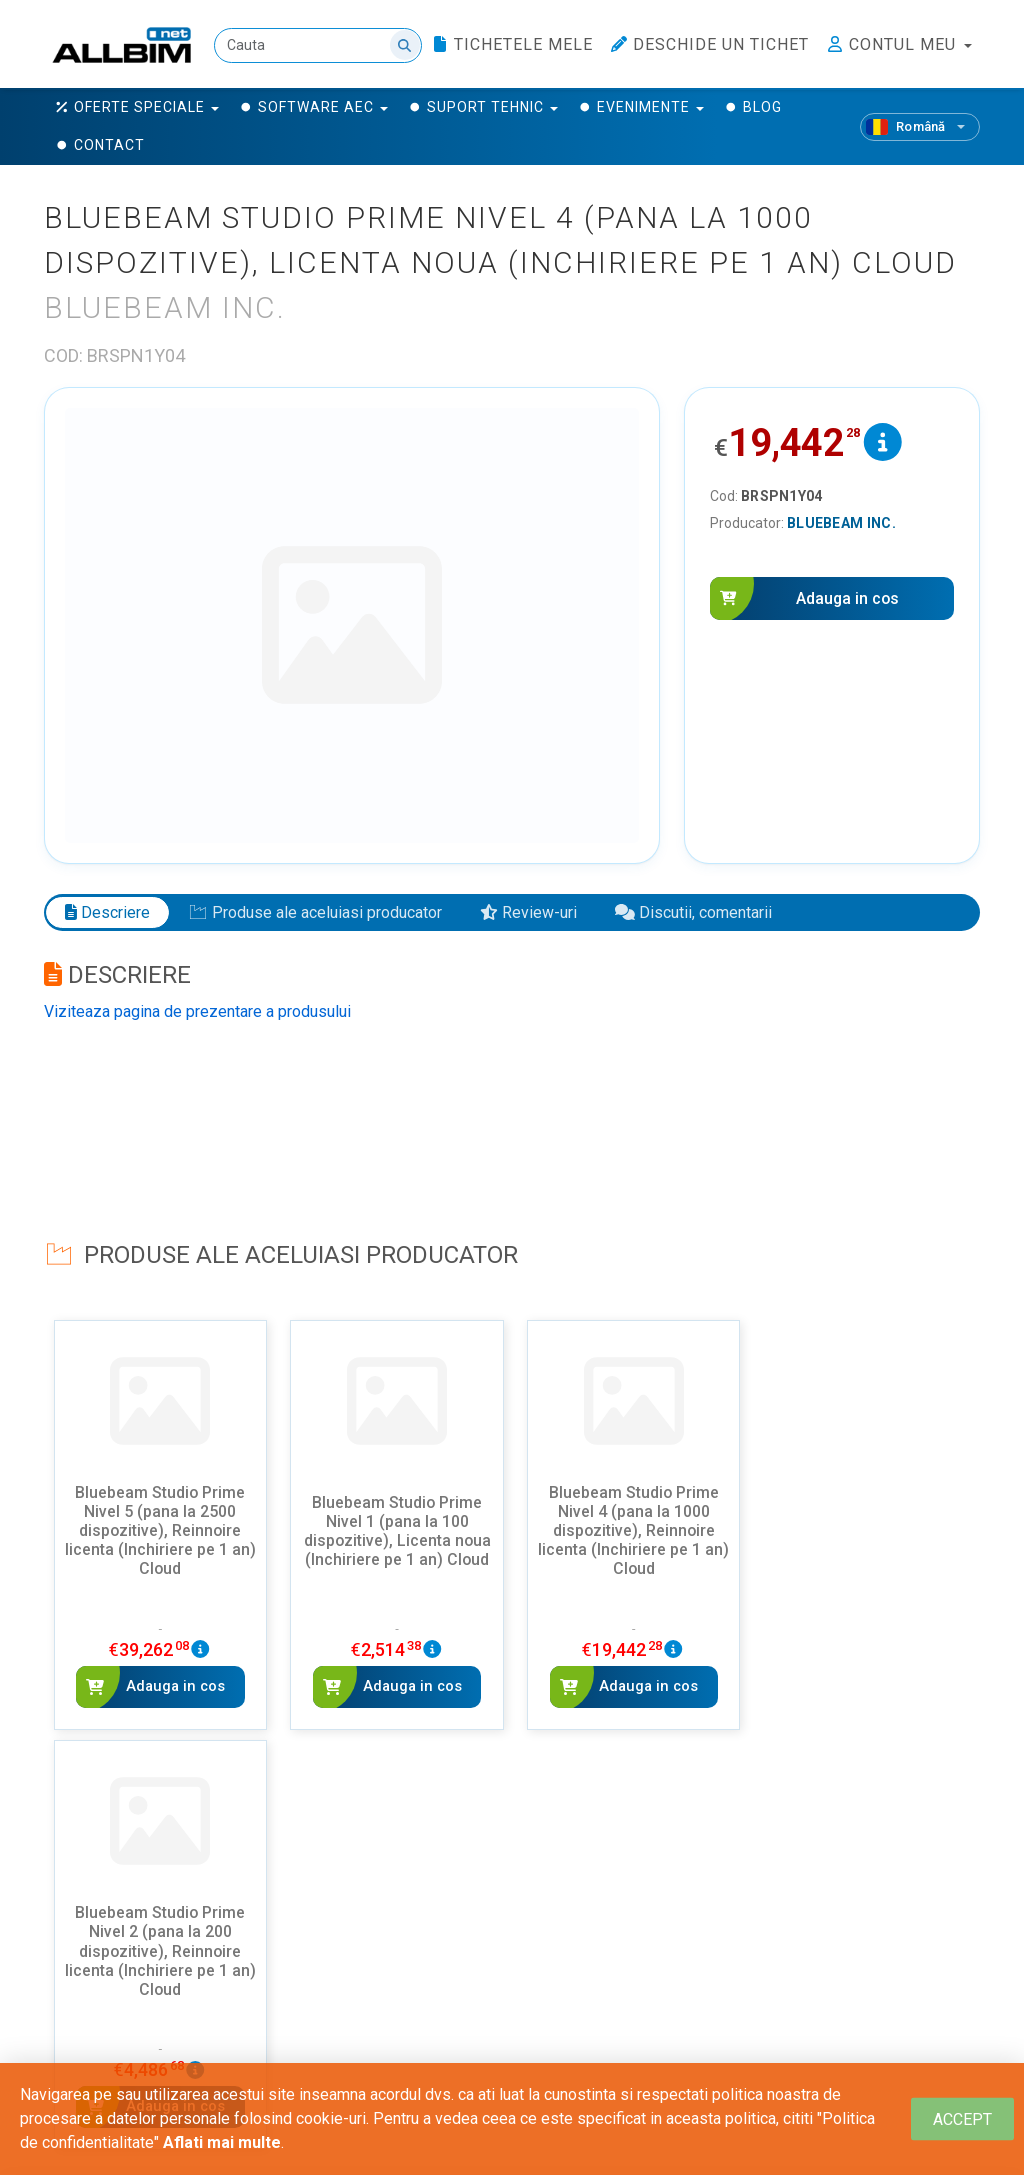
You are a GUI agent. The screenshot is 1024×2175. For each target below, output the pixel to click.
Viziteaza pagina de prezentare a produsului (197, 1011)
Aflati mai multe (222, 2142)
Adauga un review (158, 2035)
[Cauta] (318, 45)
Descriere (107, 911)
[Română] (920, 127)
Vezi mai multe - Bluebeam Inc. (512, 1782)
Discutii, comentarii (693, 911)
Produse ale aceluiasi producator (315, 911)
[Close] (962, 2119)
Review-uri (528, 911)
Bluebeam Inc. (841, 523)
